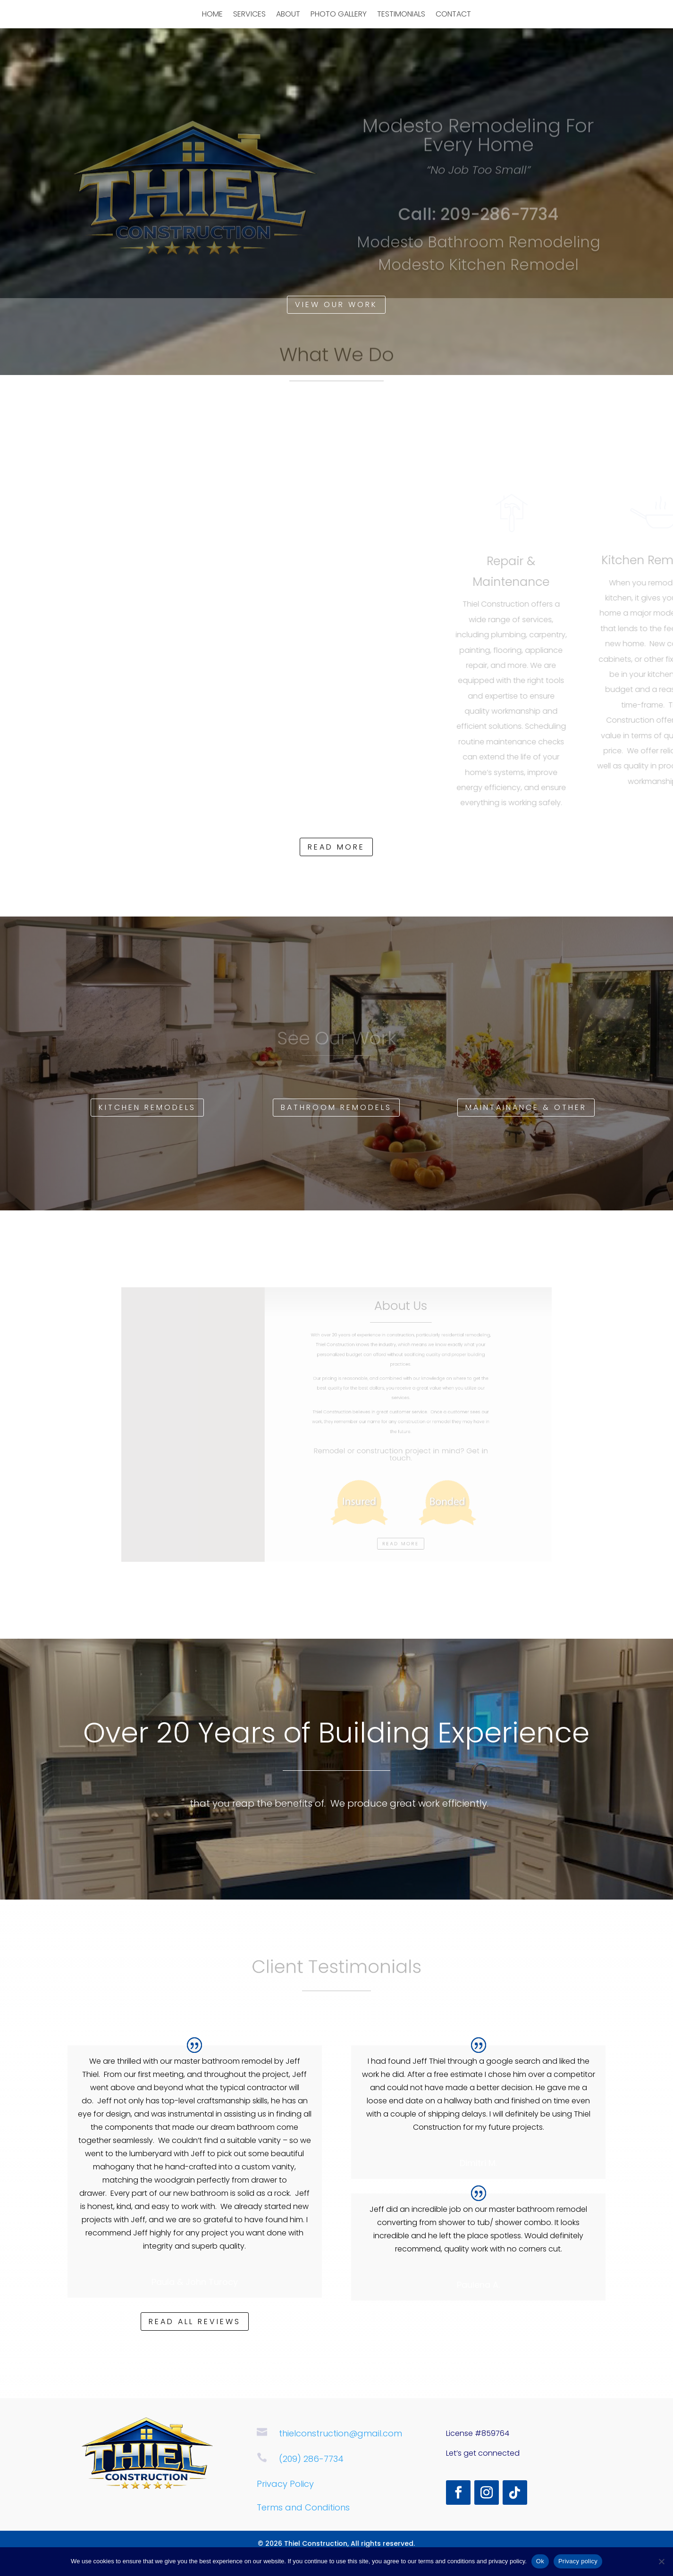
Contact (453, 15)
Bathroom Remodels (336, 1107)
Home (212, 15)
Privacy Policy (285, 2484)
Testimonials (401, 15)
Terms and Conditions (303, 2507)
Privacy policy (577, 2561)
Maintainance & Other (526, 1107)
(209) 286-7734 (311, 2459)
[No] (661, 2561)
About (288, 15)
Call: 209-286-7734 (478, 218)
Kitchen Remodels (147, 1107)
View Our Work (336, 304)
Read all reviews (195, 2321)
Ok (540, 2561)
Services (249, 15)
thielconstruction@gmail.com (340, 2433)
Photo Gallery (339, 15)
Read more (336, 847)
